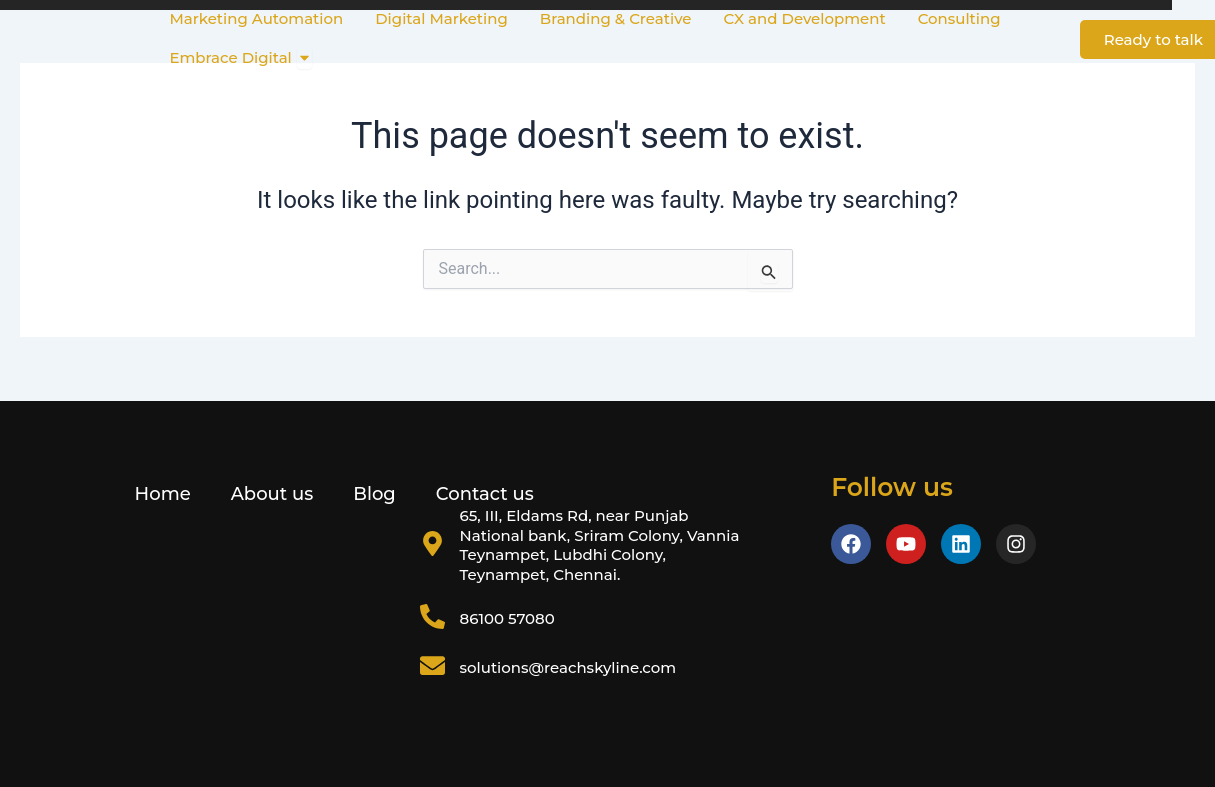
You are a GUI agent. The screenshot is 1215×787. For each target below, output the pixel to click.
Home (163, 494)
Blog (374, 494)
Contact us (485, 494)
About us (272, 494)
